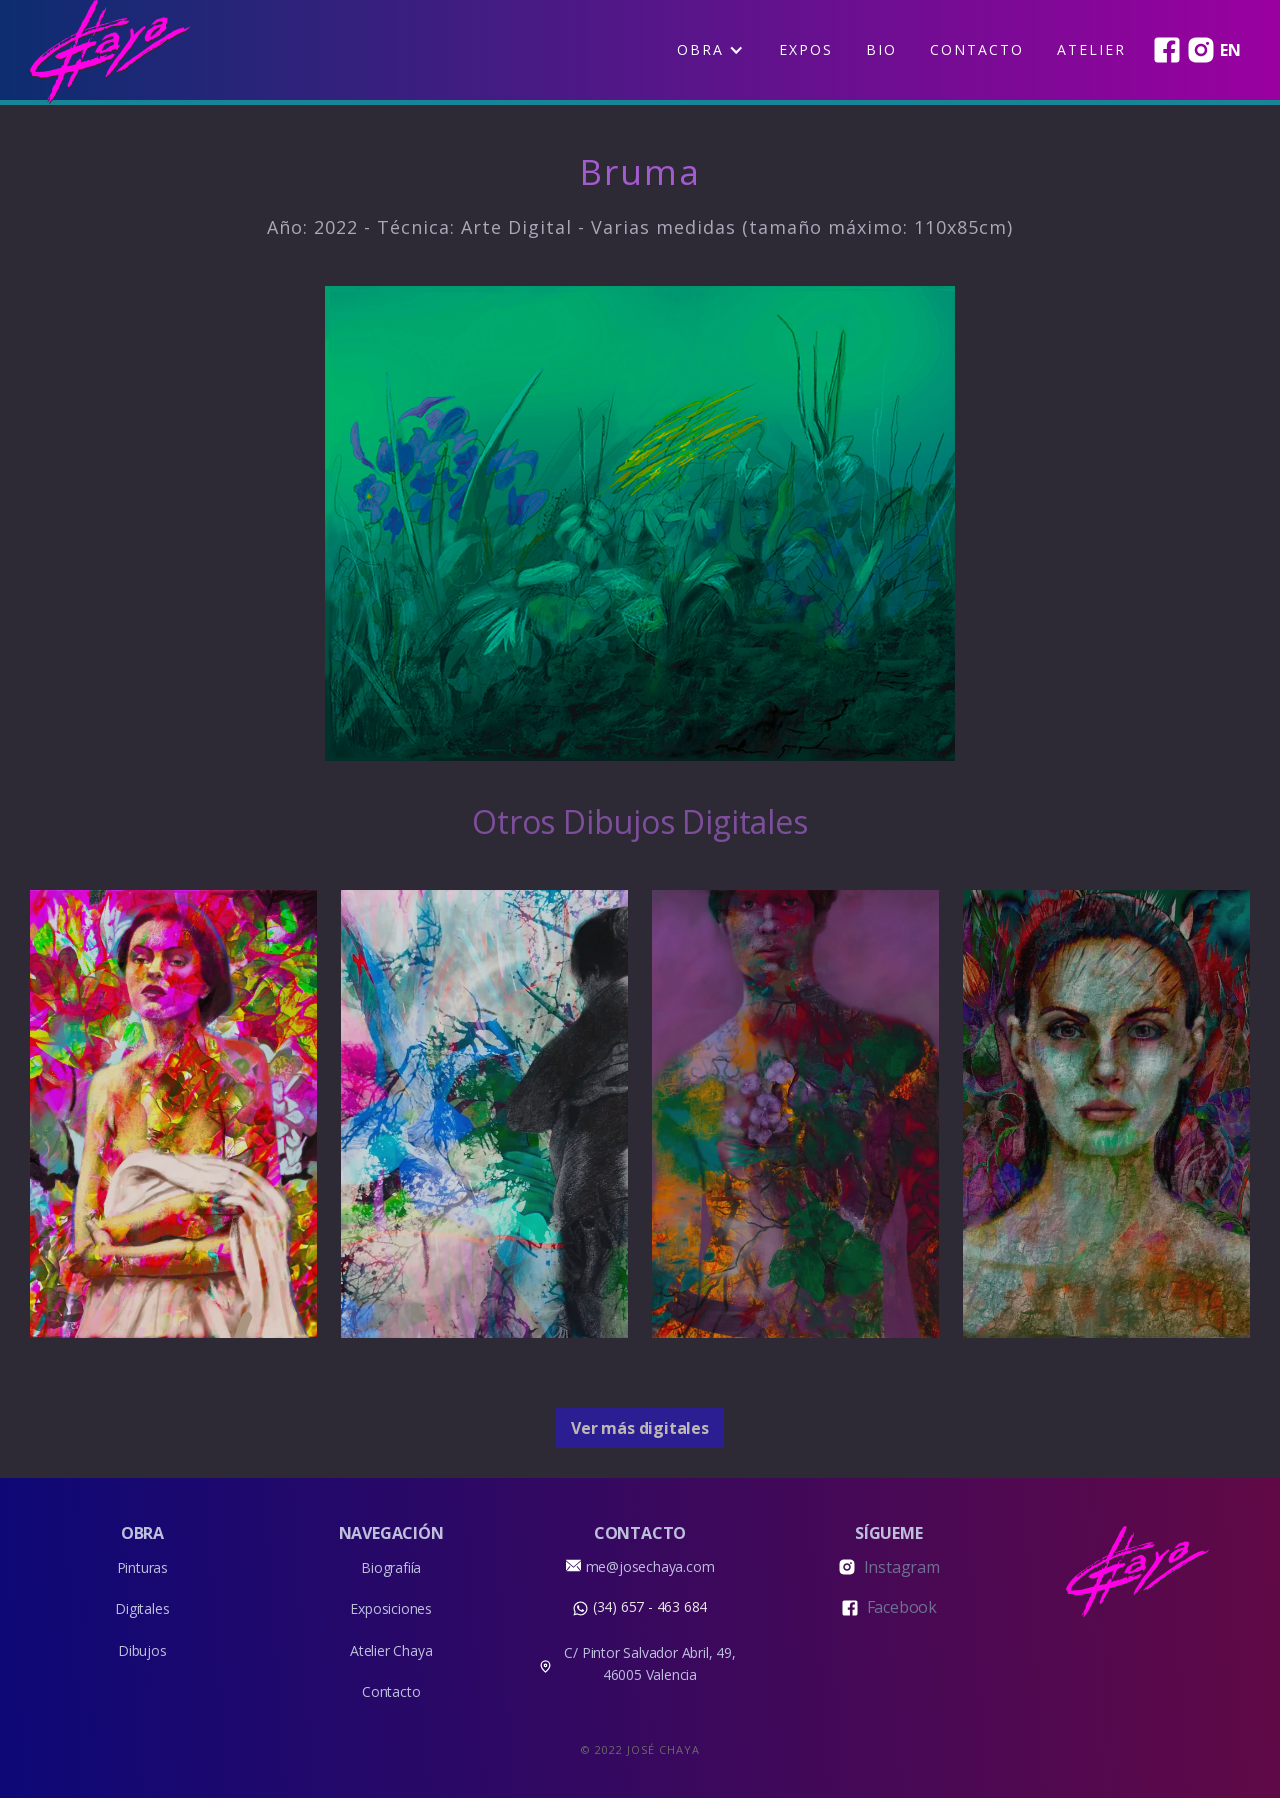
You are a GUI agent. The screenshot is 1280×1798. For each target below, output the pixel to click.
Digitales (142, 1608)
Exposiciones (391, 1608)
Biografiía (391, 1567)
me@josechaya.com (650, 1566)
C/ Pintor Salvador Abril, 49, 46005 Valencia (649, 1663)
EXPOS (806, 49)
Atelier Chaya (391, 1650)
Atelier (1091, 49)
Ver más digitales (640, 1428)
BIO (881, 49)
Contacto (977, 49)
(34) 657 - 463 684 (650, 1606)
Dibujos (142, 1650)
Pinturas (142, 1567)
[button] (710, 50)
